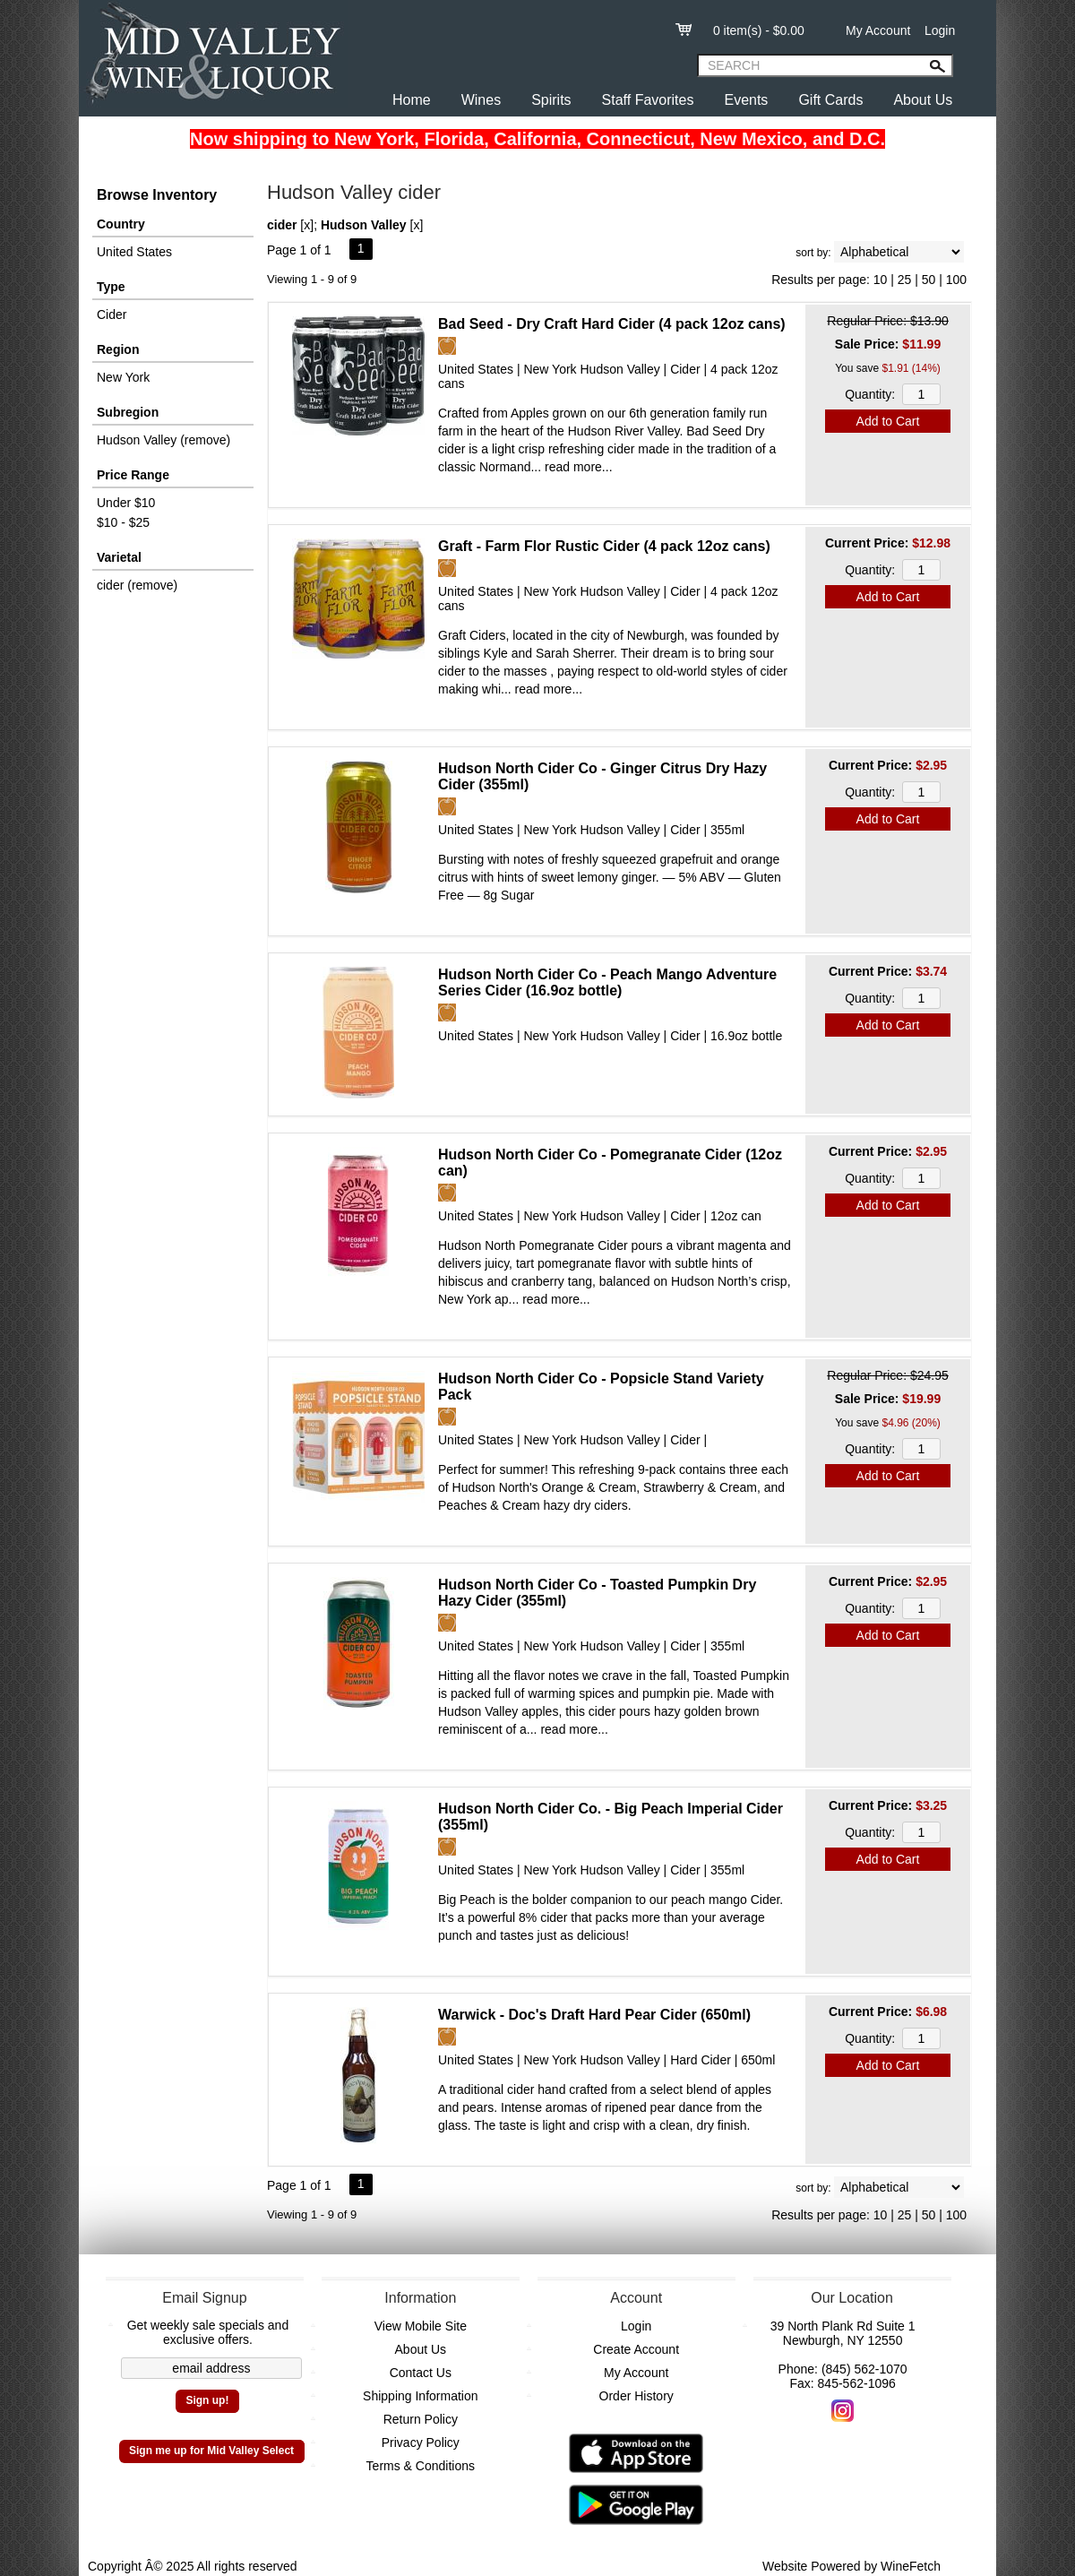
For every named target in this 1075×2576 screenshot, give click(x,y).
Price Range (133, 475)
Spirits (551, 100)
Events (746, 100)
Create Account (636, 2349)
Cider (111, 314)
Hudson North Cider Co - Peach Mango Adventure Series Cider (607, 982)
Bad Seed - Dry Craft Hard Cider (612, 324)
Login (939, 30)
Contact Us (421, 2372)
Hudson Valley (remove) (163, 440)
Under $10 (126, 502)
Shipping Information (420, 2396)
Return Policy (420, 2419)
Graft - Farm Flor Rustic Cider (604, 546)
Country (121, 224)
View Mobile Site (420, 2326)
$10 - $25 (123, 522)
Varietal (119, 557)
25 (905, 279)
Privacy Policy (421, 2442)
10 (880, 279)
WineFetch (911, 2566)
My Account (878, 30)
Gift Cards (830, 100)
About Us (922, 100)
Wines (481, 100)
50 (929, 279)
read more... (578, 467)
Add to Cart (888, 421)
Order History (636, 2396)
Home (411, 100)
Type (111, 287)
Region (118, 349)
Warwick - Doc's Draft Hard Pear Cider (594, 2014)
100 (956, 279)
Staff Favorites (648, 100)
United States (134, 252)
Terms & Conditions (420, 2466)
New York (123, 377)
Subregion (128, 412)
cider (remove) (137, 585)
